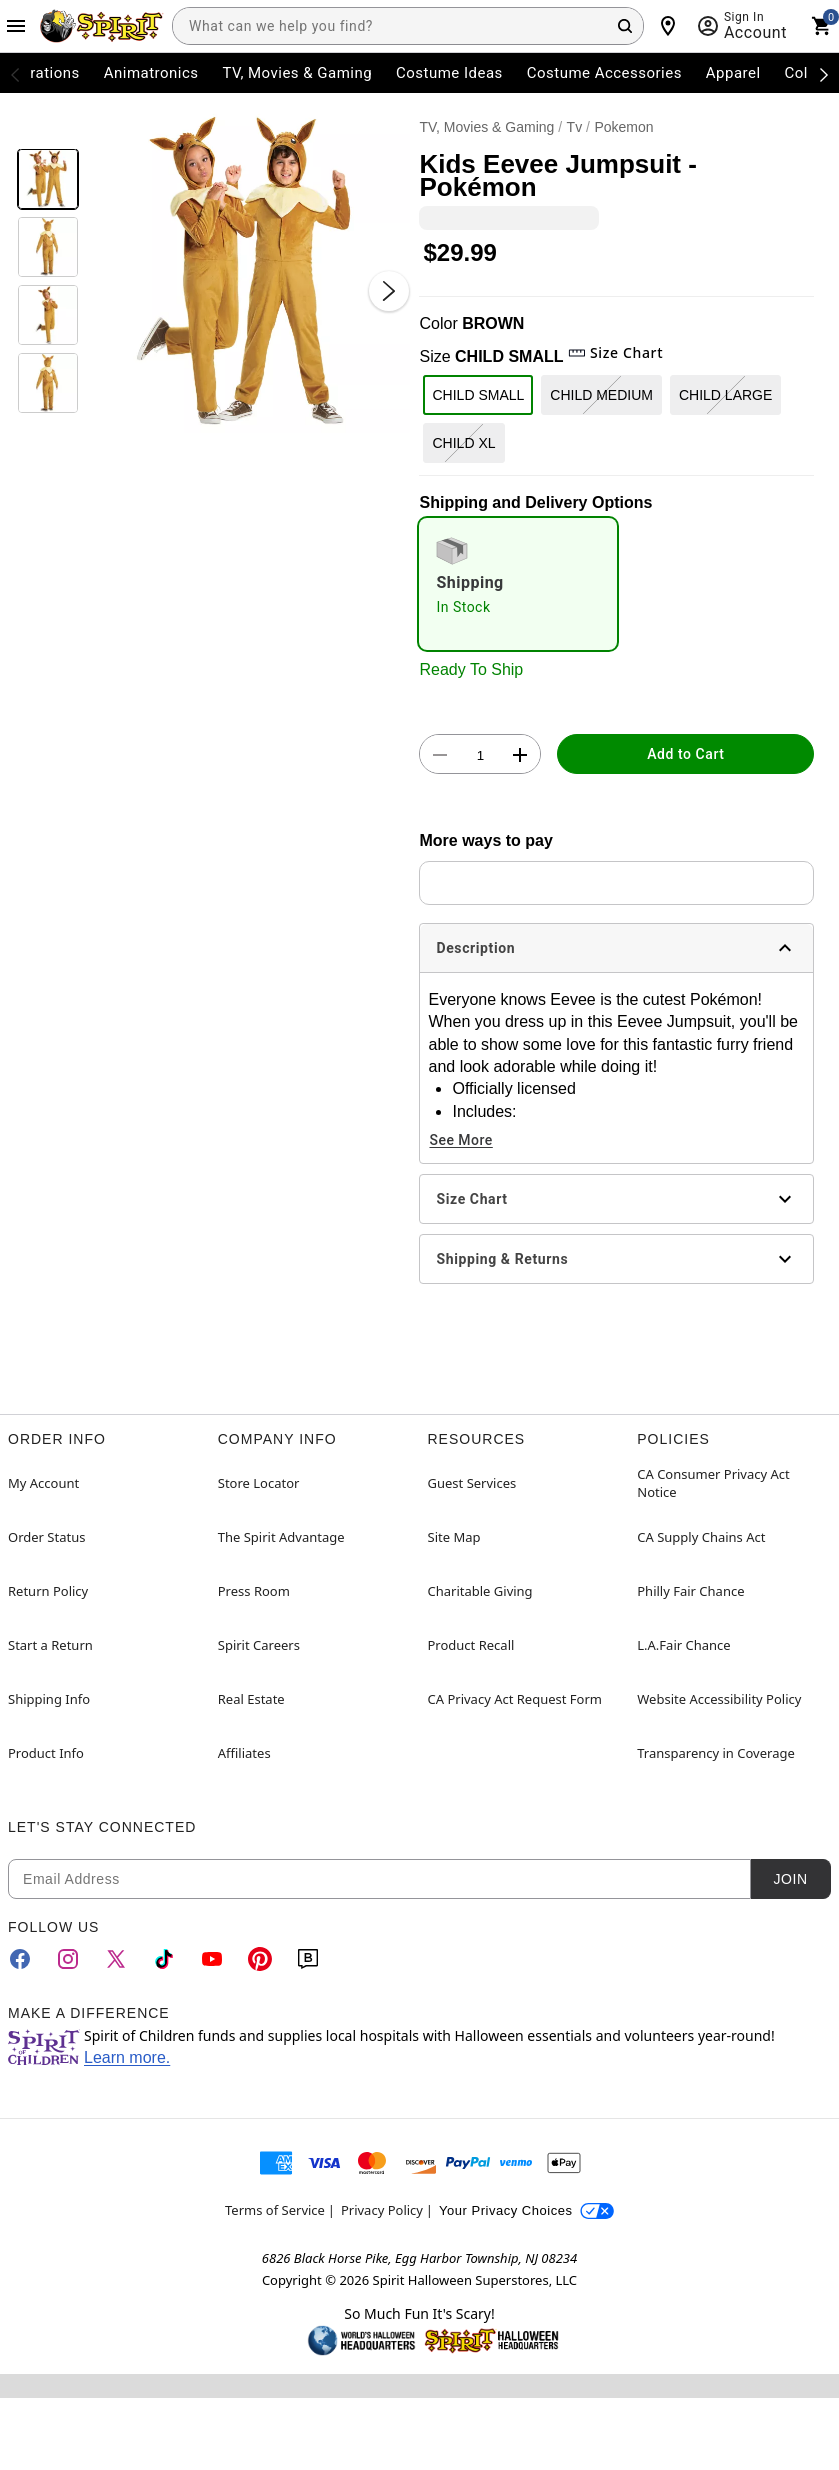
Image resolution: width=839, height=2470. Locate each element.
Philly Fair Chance (690, 1591)
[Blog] (308, 1959)
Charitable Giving (480, 1591)
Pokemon (623, 127)
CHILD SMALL (478, 395)
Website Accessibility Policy (719, 1699)
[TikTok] (164, 1959)
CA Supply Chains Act (701, 1537)
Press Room (254, 1591)
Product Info (46, 1753)
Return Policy (48, 1591)
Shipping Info (49, 1699)
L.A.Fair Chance (683, 1645)
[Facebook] (20, 1959)
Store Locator (259, 1483)
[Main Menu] (16, 26)
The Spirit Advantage (281, 1537)
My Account (43, 1483)
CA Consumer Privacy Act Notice (713, 1483)
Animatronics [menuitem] (151, 73)
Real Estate (251, 1699)
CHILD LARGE (725, 395)
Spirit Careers (259, 1645)
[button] (249, 271)
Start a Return (50, 1645)
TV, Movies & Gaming (486, 127)
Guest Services (472, 1483)
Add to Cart (685, 754)
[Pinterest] (260, 1959)
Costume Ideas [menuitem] (449, 73)
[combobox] (408, 26)
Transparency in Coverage (716, 1753)
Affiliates (244, 1753)
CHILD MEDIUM (601, 395)
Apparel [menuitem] (733, 73)
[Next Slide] (389, 291)
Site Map (454, 1537)
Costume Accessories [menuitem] (604, 73)
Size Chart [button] (615, 352)
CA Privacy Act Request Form (515, 1699)
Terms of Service (275, 2210)
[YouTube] (212, 1959)
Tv (575, 127)
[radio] (517, 584)
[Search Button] (625, 26)
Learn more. (127, 2057)
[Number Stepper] (480, 755)
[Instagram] (68, 1959)
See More (460, 1140)
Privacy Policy (382, 2210)
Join (790, 1879)
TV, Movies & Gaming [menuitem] (297, 73)
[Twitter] (116, 1959)
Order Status (46, 1537)
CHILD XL (463, 443)
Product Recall (471, 1645)
